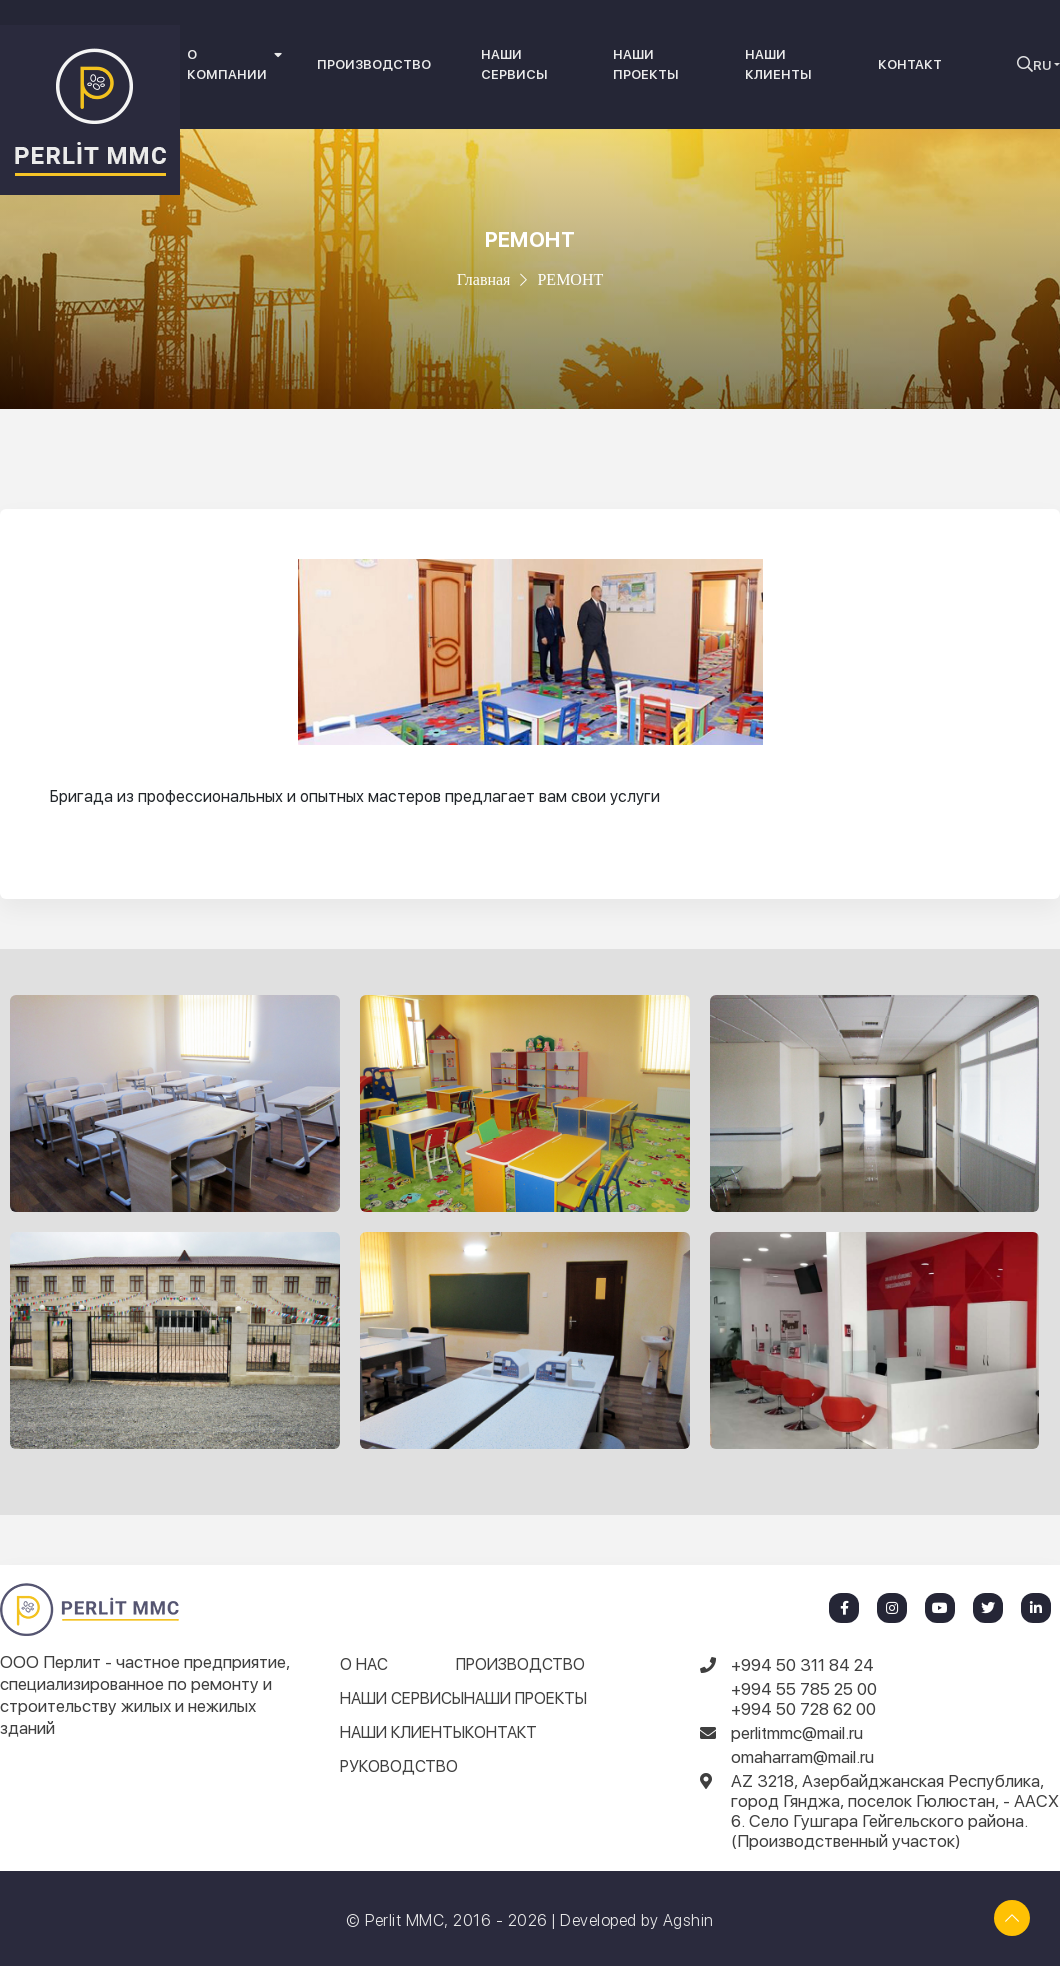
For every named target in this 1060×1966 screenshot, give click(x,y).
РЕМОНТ (570, 279)
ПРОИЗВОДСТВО (374, 64)
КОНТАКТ (910, 64)
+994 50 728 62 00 (803, 1709)
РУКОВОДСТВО (399, 1766)
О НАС (364, 1664)
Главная (484, 279)
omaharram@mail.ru (802, 1757)
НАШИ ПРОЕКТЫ (646, 64)
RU (1042, 65)
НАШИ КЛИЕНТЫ (778, 64)
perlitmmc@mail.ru (797, 1733)
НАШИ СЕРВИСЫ (514, 64)
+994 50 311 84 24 (802, 1665)
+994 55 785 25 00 (804, 1689)
